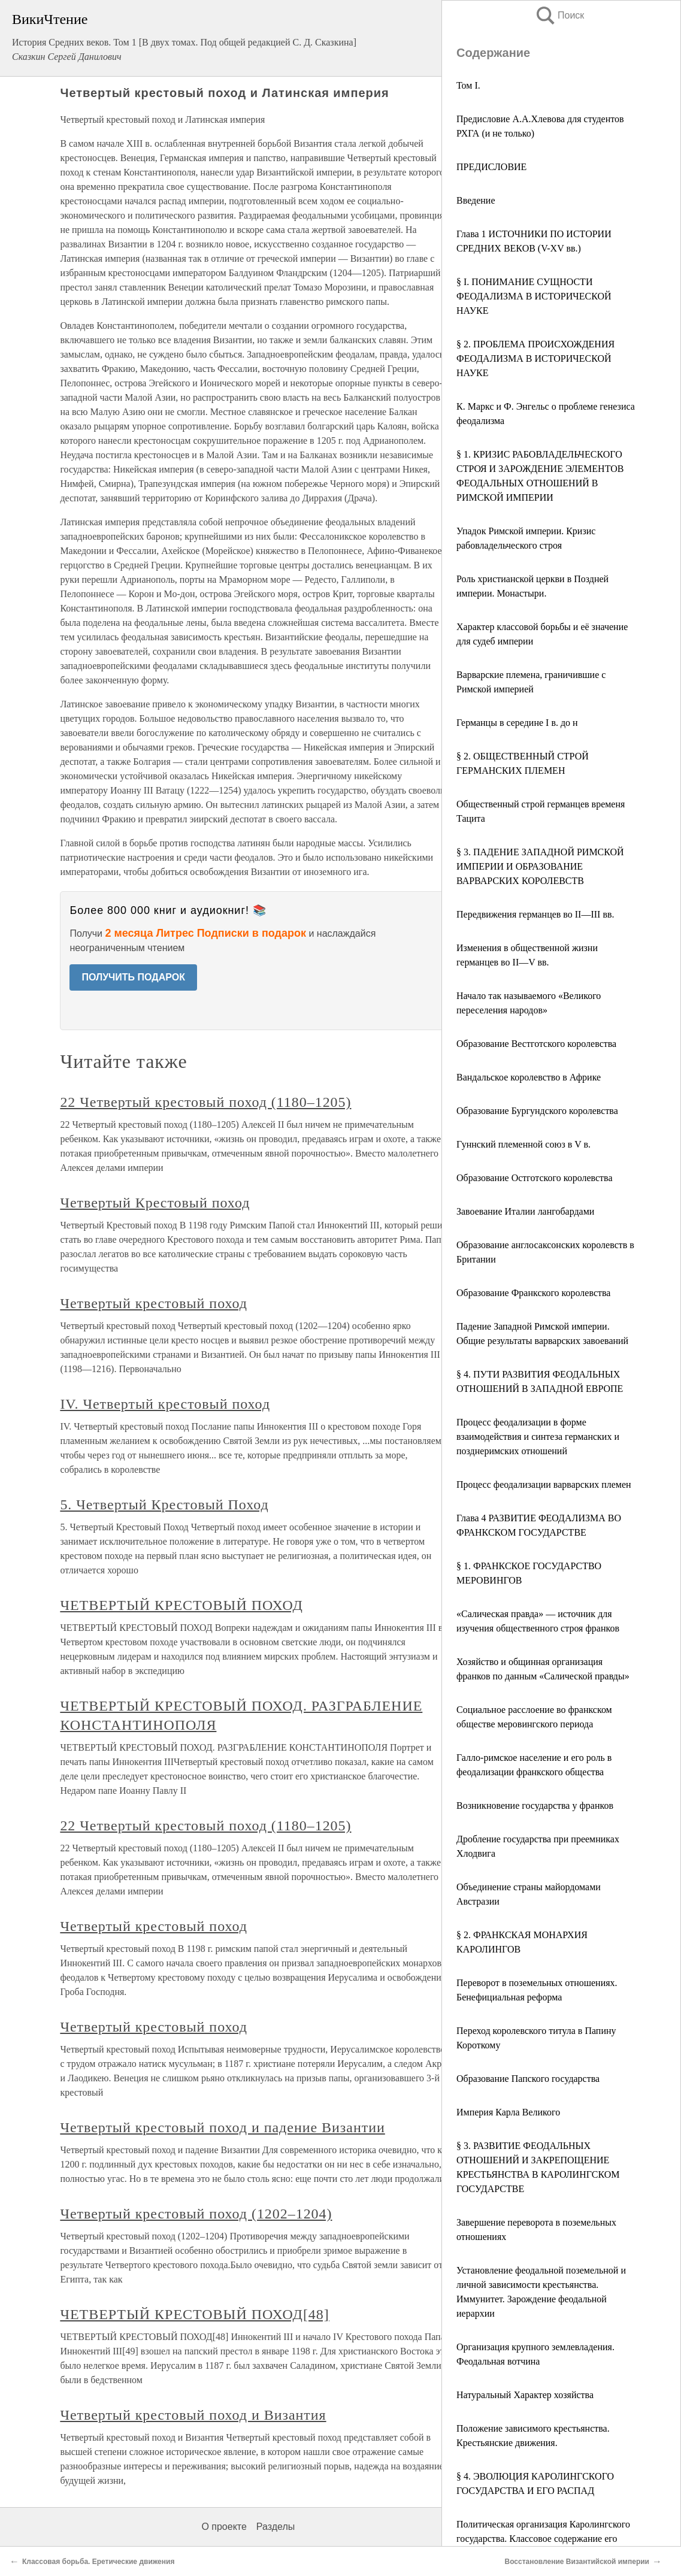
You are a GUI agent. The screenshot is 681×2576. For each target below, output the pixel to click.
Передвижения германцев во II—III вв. (535, 914)
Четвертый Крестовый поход (155, 1202)
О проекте (223, 2526)
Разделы (275, 2526)
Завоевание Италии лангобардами (525, 1211)
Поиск (559, 15)
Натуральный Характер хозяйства (525, 2395)
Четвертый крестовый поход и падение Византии (222, 2127)
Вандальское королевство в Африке (528, 1077)
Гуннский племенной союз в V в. (523, 1144)
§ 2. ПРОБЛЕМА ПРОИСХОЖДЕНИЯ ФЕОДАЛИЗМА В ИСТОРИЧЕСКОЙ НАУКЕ (535, 358)
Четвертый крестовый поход (153, 1303)
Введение (475, 200)
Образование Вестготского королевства (536, 1044)
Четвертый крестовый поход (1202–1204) (196, 2213)
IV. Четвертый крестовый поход (165, 1404)
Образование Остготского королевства (534, 1178)
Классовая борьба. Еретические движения (98, 2561)
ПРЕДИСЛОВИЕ (491, 167)
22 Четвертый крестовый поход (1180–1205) (205, 1102)
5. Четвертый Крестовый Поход (164, 1504)
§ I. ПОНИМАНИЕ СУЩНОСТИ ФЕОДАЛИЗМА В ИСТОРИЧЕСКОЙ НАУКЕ (534, 296)
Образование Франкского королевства (533, 1293)
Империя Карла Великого (508, 2112)
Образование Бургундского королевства (537, 1111)
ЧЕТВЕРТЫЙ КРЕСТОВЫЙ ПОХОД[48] (194, 2314)
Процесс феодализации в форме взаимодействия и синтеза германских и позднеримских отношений (537, 1436)
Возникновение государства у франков (534, 1805)
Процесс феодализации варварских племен (543, 1484)
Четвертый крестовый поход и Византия (193, 2415)
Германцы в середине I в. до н (517, 723)
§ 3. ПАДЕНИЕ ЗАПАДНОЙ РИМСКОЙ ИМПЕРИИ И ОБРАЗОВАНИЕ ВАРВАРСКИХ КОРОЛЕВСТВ (540, 866)
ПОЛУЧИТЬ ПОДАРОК (133, 977)
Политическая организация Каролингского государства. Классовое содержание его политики (543, 2538)
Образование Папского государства (528, 2078)
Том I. (468, 85)
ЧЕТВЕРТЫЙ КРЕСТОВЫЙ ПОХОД (181, 1605)
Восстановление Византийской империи (576, 2561)
